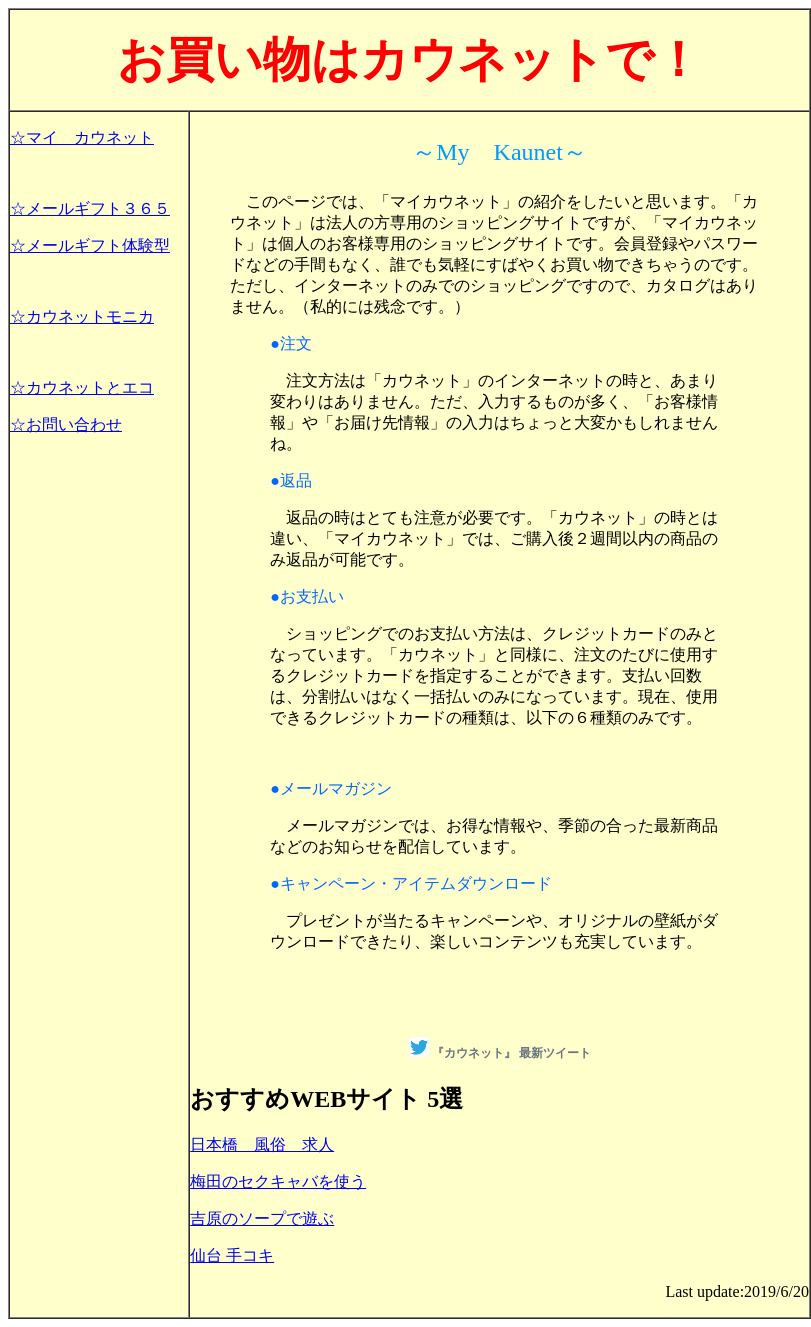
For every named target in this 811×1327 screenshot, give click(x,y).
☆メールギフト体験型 (90, 245)
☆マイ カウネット (82, 137)
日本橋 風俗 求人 (262, 1144)
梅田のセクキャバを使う (278, 1181)
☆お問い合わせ (66, 424)
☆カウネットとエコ (82, 387)
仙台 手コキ (232, 1255)
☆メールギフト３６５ (90, 208)
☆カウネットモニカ (82, 316)
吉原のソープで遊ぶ (262, 1218)
